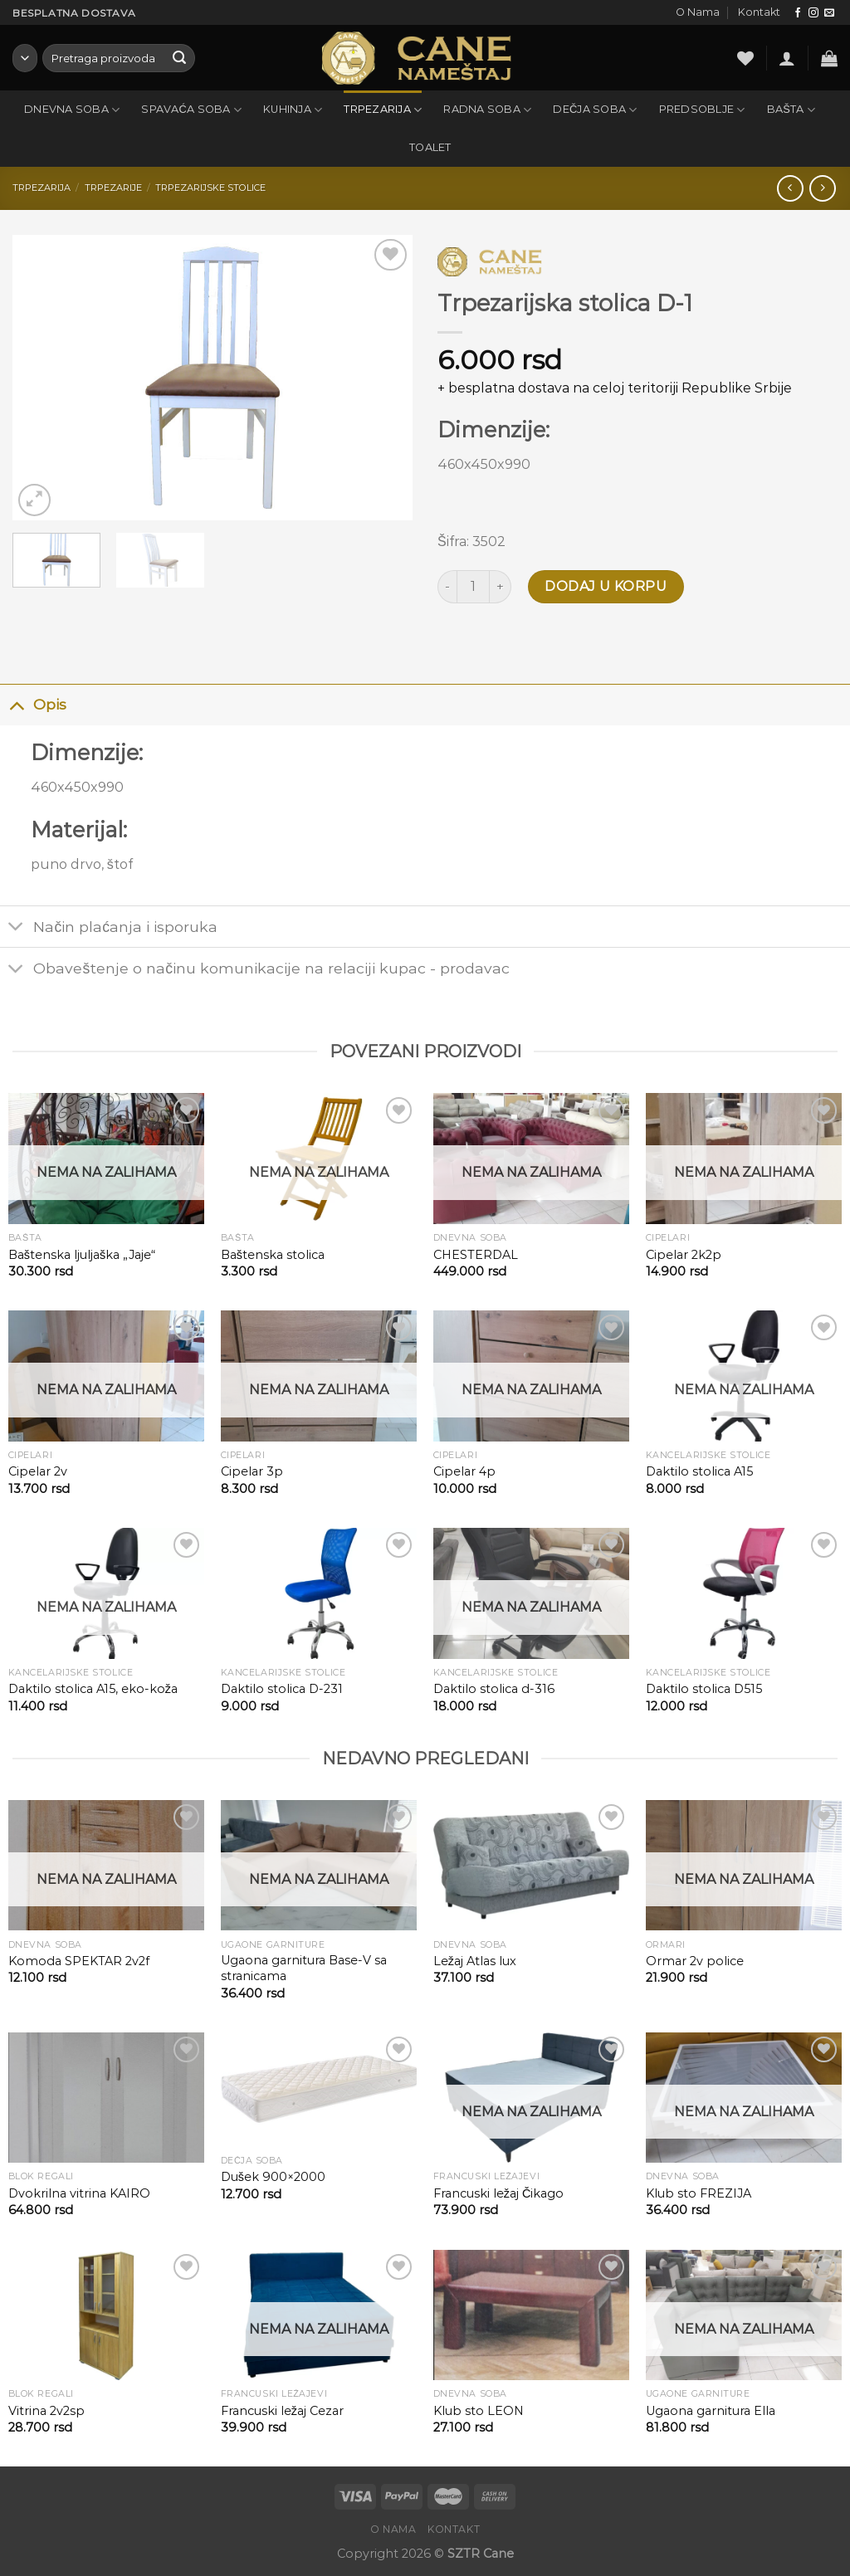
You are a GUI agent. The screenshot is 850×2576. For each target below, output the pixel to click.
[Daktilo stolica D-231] (319, 1593)
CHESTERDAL (475, 1254)
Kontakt (759, 12)
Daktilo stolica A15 (699, 1471)
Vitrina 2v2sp (46, 2410)
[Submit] (179, 58)
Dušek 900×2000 (273, 2176)
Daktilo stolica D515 (704, 1688)
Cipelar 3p (252, 1471)
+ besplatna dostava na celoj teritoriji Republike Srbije (614, 388)
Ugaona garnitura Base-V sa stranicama (304, 1968)
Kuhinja (292, 110)
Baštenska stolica (273, 1254)
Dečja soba (595, 110)
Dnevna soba (72, 110)
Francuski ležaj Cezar (282, 2410)
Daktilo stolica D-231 (282, 1688)
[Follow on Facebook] (798, 13)
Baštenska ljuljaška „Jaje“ (81, 1254)
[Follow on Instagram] (813, 13)
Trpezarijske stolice (210, 187)
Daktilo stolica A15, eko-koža (93, 1688)
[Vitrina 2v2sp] (106, 2315)
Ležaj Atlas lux (474, 1961)
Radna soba (487, 110)
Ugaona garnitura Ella (710, 2410)
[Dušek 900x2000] (319, 2089)
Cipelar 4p (464, 1471)
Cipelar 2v (37, 1471)
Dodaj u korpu (606, 586)
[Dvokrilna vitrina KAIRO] (106, 2098)
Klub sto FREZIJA (698, 2193)
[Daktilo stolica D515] (744, 1593)
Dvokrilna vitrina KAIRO (79, 2193)
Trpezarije (113, 187)
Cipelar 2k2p (683, 1254)
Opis (33, 704)
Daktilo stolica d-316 (493, 1688)
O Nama (698, 12)
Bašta (791, 110)
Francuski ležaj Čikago (498, 2193)
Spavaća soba (191, 110)
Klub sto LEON (478, 2410)
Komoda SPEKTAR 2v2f (78, 1961)
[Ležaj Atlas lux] (531, 1865)
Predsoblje (702, 110)
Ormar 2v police (695, 1961)
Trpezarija (383, 110)
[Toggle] (16, 704)
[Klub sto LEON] (531, 2315)
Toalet (430, 147)
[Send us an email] (829, 13)
